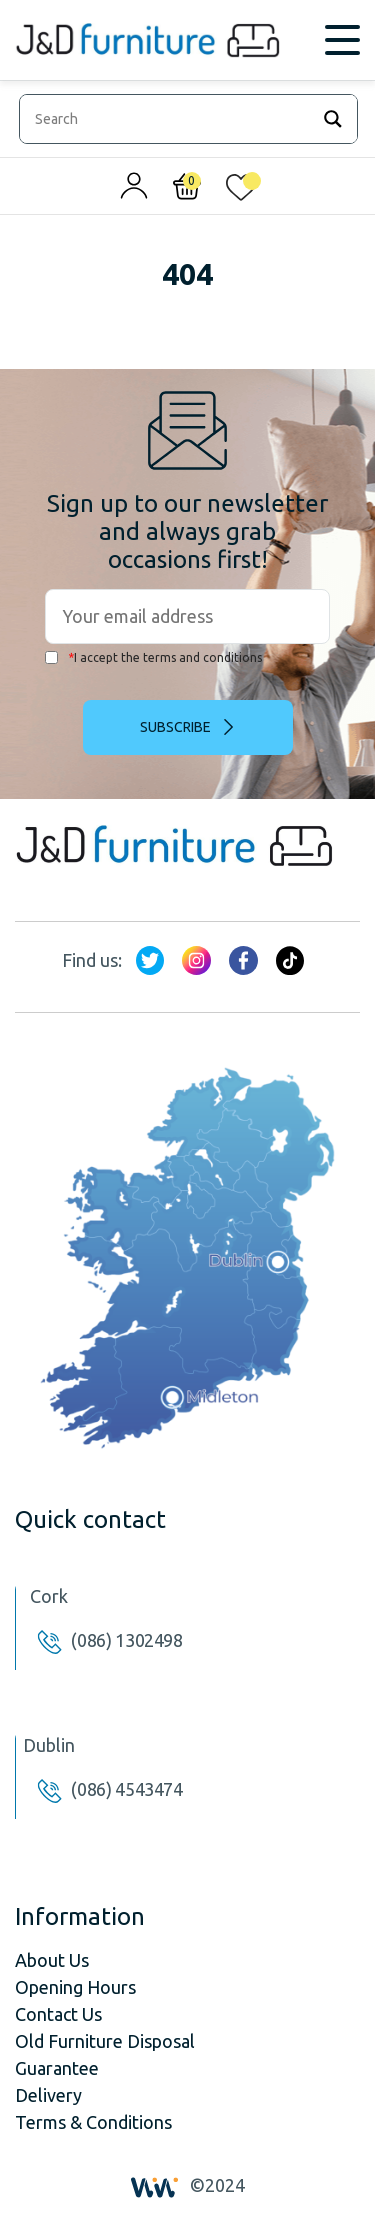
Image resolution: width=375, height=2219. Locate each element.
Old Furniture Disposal (105, 2041)
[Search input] (170, 119)
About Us (52, 1960)
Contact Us (58, 2014)
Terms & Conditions (93, 2122)
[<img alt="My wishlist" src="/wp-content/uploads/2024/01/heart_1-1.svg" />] (241, 191)
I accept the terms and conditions (153, 657)
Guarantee (57, 2068)
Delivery (48, 2095)
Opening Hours (75, 1987)
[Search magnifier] (333, 119)
